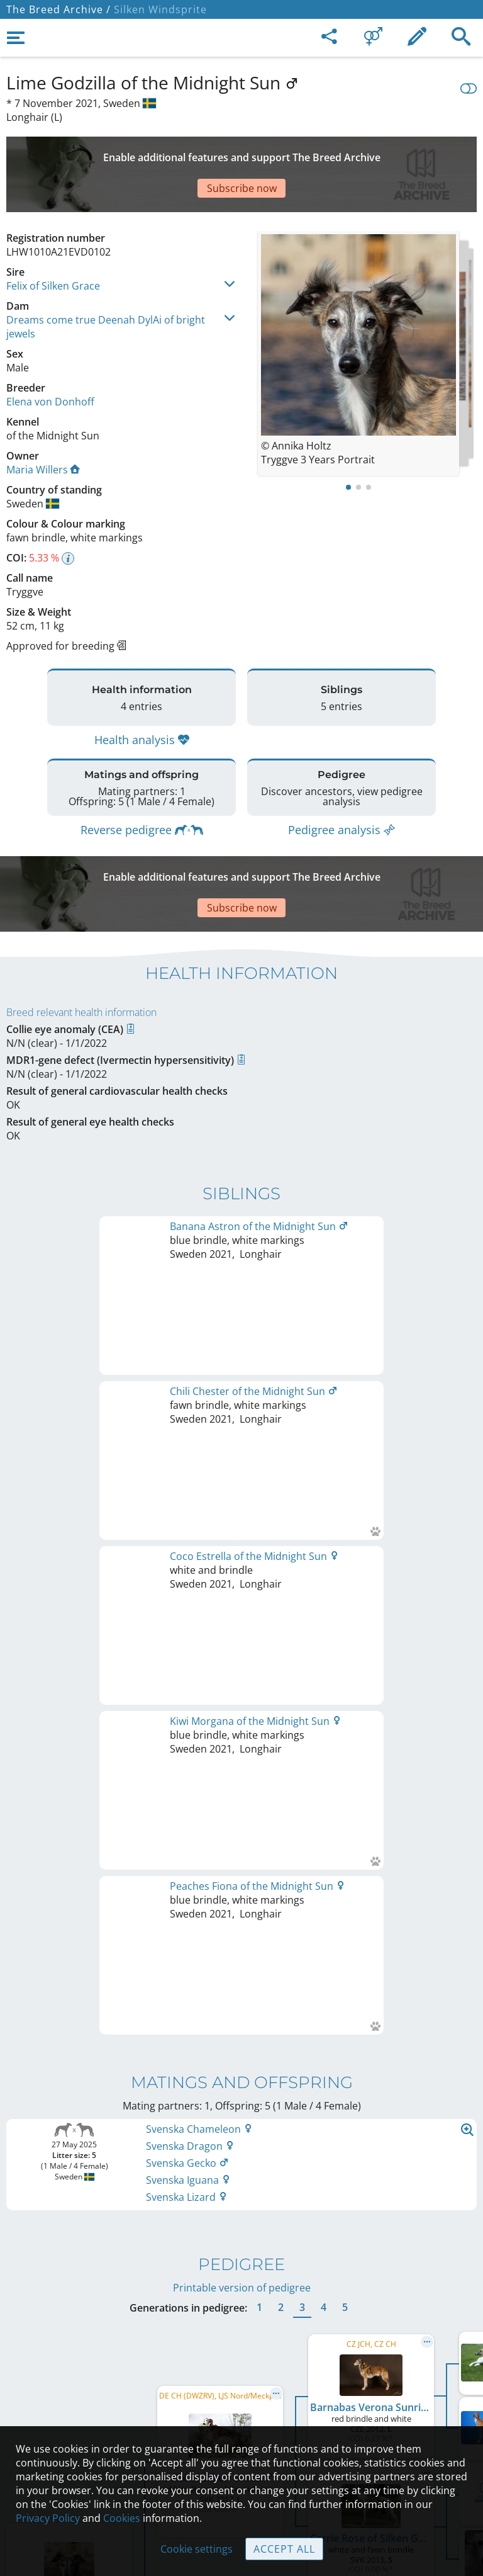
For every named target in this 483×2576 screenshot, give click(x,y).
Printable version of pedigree (242, 1591)
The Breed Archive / (58, 9)
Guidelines (242, 2417)
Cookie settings (196, 2549)
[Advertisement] (241, 152)
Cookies (121, 2518)
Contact (242, 2364)
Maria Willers (43, 425)
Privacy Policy (48, 2518)
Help (241, 2390)
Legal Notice (241, 2337)
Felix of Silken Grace (53, 242)
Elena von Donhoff (50, 357)
